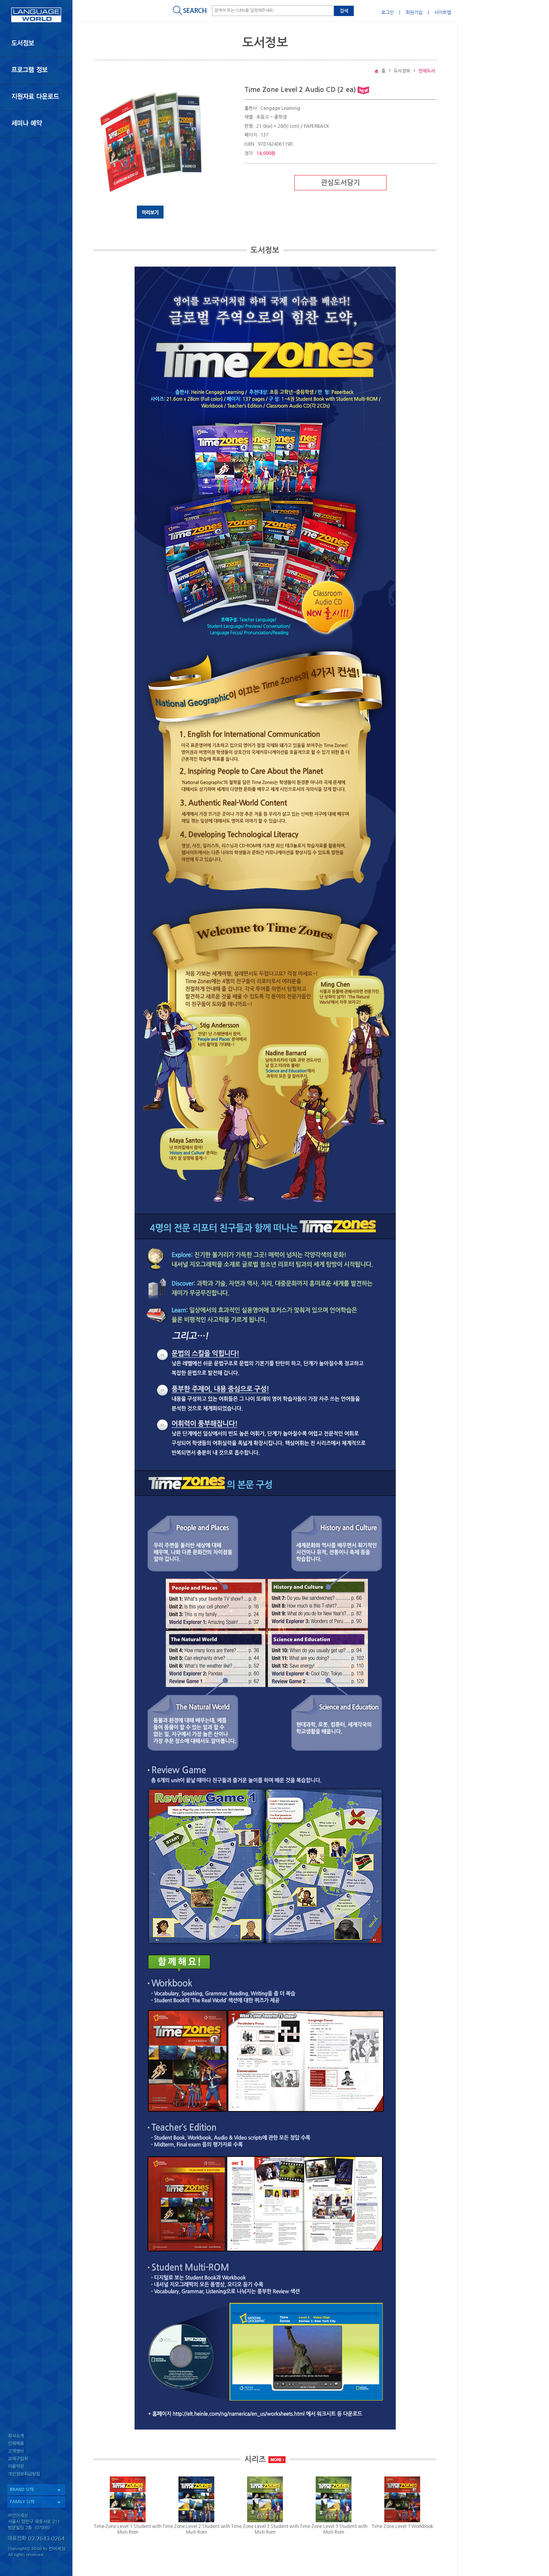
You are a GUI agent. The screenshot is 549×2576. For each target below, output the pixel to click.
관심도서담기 (340, 182)
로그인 (387, 12)
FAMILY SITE (22, 2502)
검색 (344, 11)
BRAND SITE (22, 2490)
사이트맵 (442, 12)
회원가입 (414, 12)
